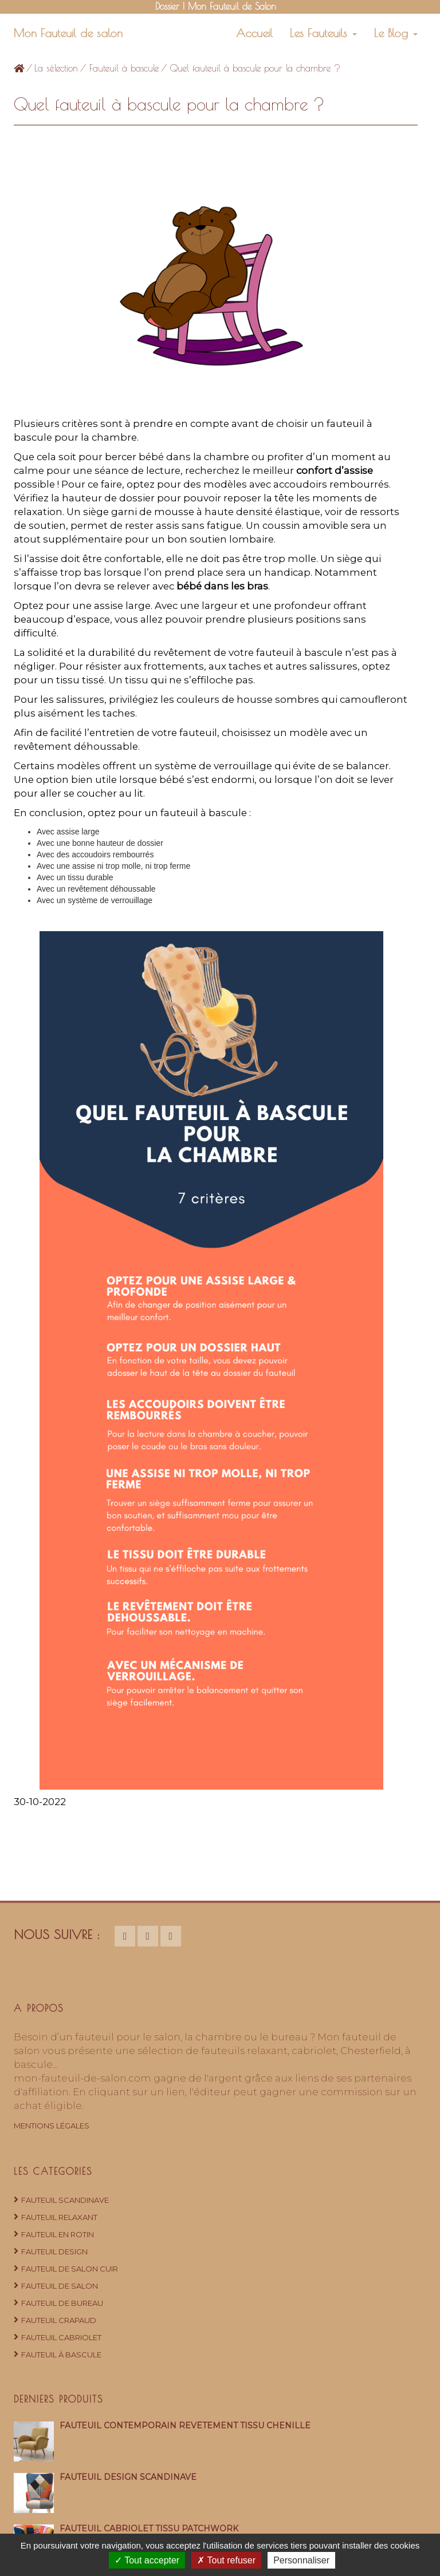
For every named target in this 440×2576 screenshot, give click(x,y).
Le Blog (396, 32)
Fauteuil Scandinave (65, 2200)
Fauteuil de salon (59, 2285)
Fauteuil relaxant (59, 2217)
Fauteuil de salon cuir (69, 2268)
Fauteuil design (54, 2251)
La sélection (56, 68)
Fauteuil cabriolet (61, 2337)
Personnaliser (301, 2560)
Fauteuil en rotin (57, 2234)
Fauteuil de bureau (62, 2303)
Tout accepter (147, 2560)
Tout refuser (226, 2560)
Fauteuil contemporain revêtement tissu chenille (185, 2425)
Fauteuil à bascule (124, 68)
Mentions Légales (51, 2125)
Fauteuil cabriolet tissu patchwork (149, 2528)
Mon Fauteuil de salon (68, 32)
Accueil (254, 32)
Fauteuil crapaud (58, 2320)
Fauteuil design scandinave (128, 2477)
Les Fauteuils (323, 32)
